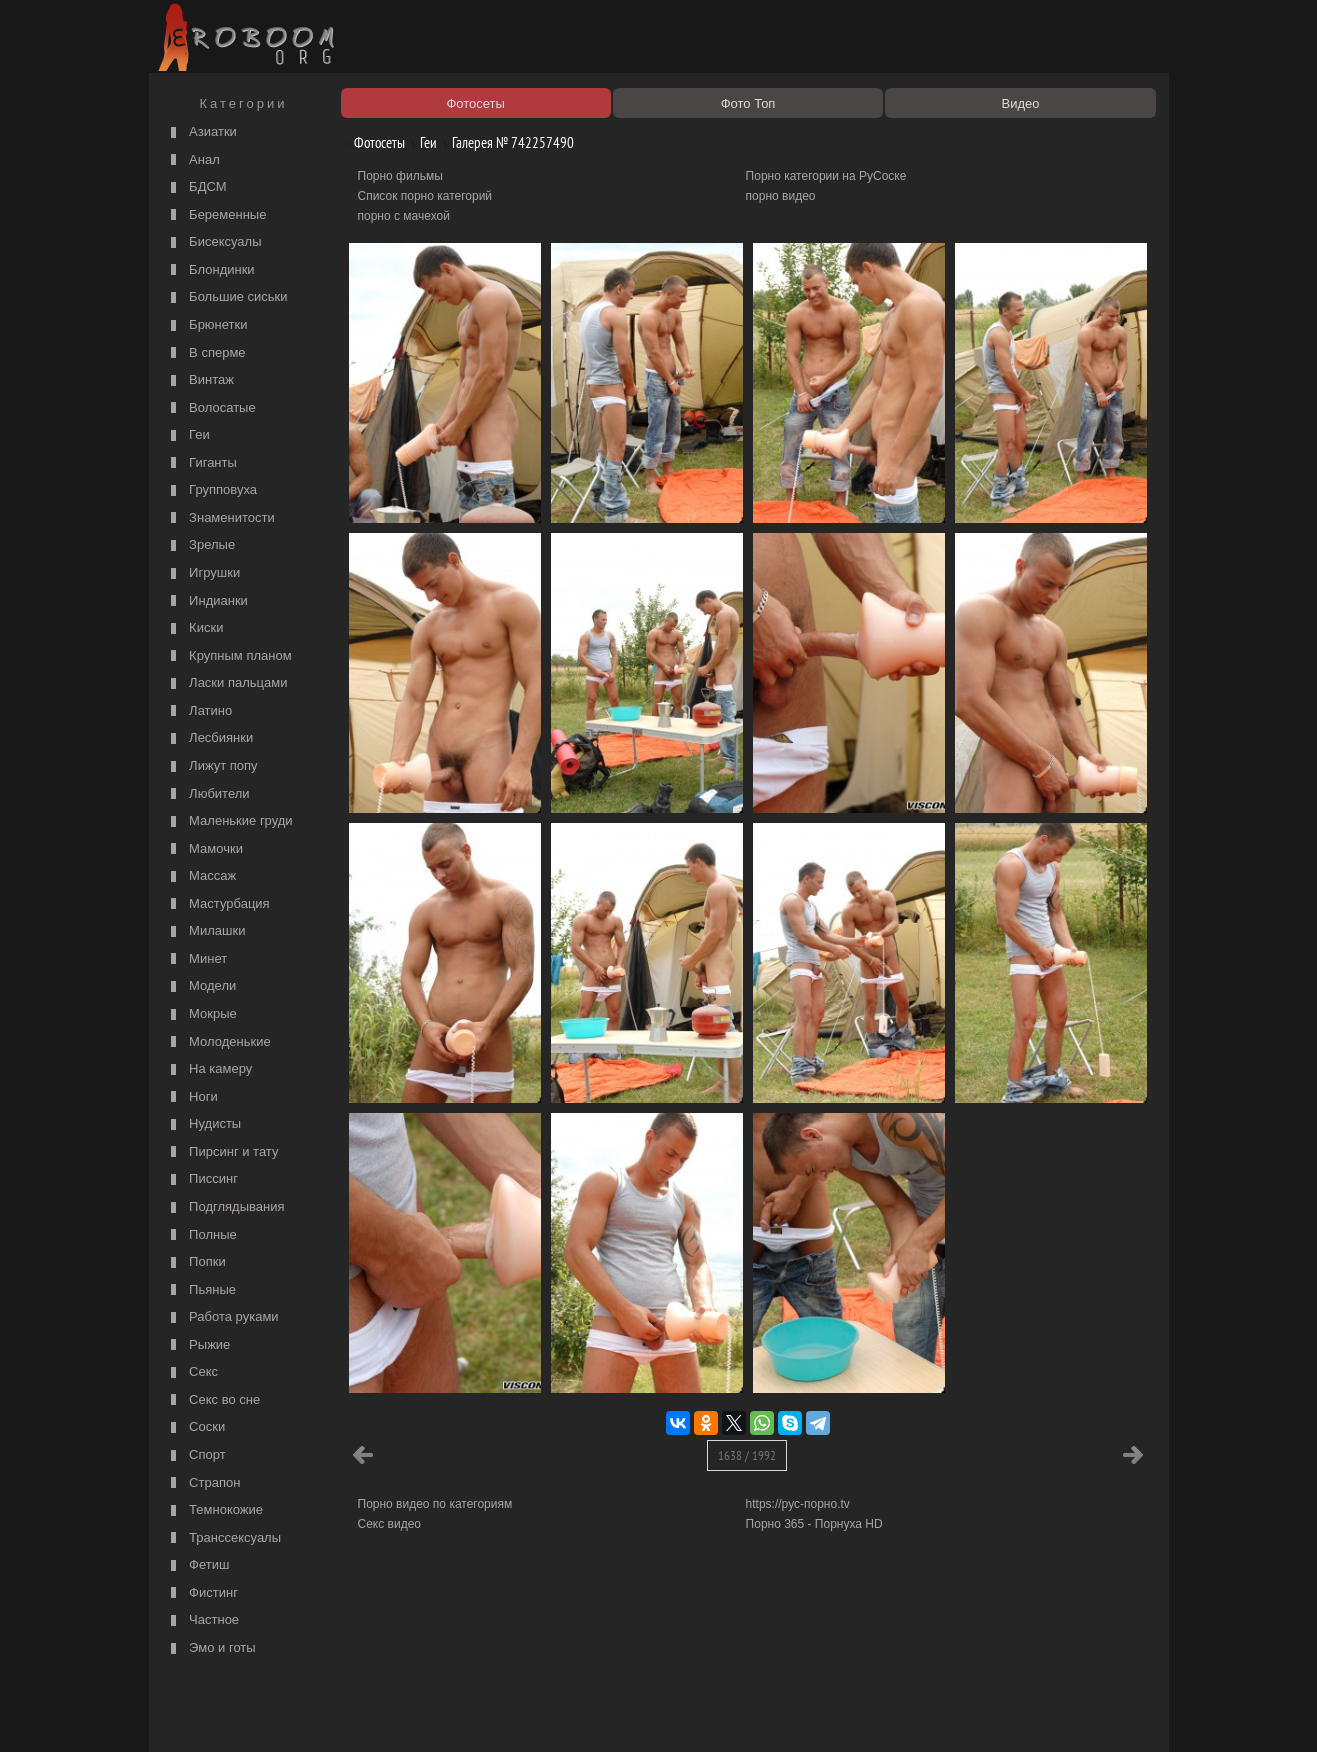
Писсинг (202, 1179)
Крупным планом (229, 656)
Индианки (207, 601)
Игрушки (203, 573)
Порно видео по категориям (435, 1504)
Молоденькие (218, 1042)
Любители (208, 794)
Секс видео (390, 1524)
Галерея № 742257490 (505, 142)
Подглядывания (225, 1207)
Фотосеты (372, 142)
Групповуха (212, 490)
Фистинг (202, 1593)
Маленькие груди (229, 821)
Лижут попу (212, 766)
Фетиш (198, 1565)
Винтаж (200, 380)
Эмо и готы (211, 1648)
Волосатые (211, 408)
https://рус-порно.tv (798, 1504)
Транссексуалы (224, 1538)
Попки (196, 1262)
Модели (201, 986)
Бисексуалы (214, 242)
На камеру (209, 1069)
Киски (195, 628)
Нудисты (204, 1124)
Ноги (192, 1097)
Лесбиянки (210, 738)
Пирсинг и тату (222, 1152)
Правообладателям (337, 1714)
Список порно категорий (425, 196)
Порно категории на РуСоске (826, 176)
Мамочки (204, 849)
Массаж (201, 876)
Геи (188, 435)
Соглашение (432, 1714)
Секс (192, 1372)
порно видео (781, 196)
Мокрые (201, 1014)
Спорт (196, 1455)
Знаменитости (220, 518)
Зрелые (201, 545)
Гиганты (201, 463)
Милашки (206, 931)
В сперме (206, 353)
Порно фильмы (400, 176)
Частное (203, 1620)
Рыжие (198, 1345)
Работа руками (222, 1317)
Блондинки (210, 270)
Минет (197, 959)
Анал (193, 160)
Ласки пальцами (227, 683)
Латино (199, 711)
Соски (196, 1427)
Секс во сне (213, 1400)
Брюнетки (207, 325)
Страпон (203, 1483)
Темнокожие (215, 1510)
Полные (201, 1235)
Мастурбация (218, 904)
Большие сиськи (227, 297)
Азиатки (201, 132)
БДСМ (196, 187)
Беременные (216, 215)
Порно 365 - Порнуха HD (814, 1524)
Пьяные (201, 1290)
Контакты (501, 1714)
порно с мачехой (404, 216)
